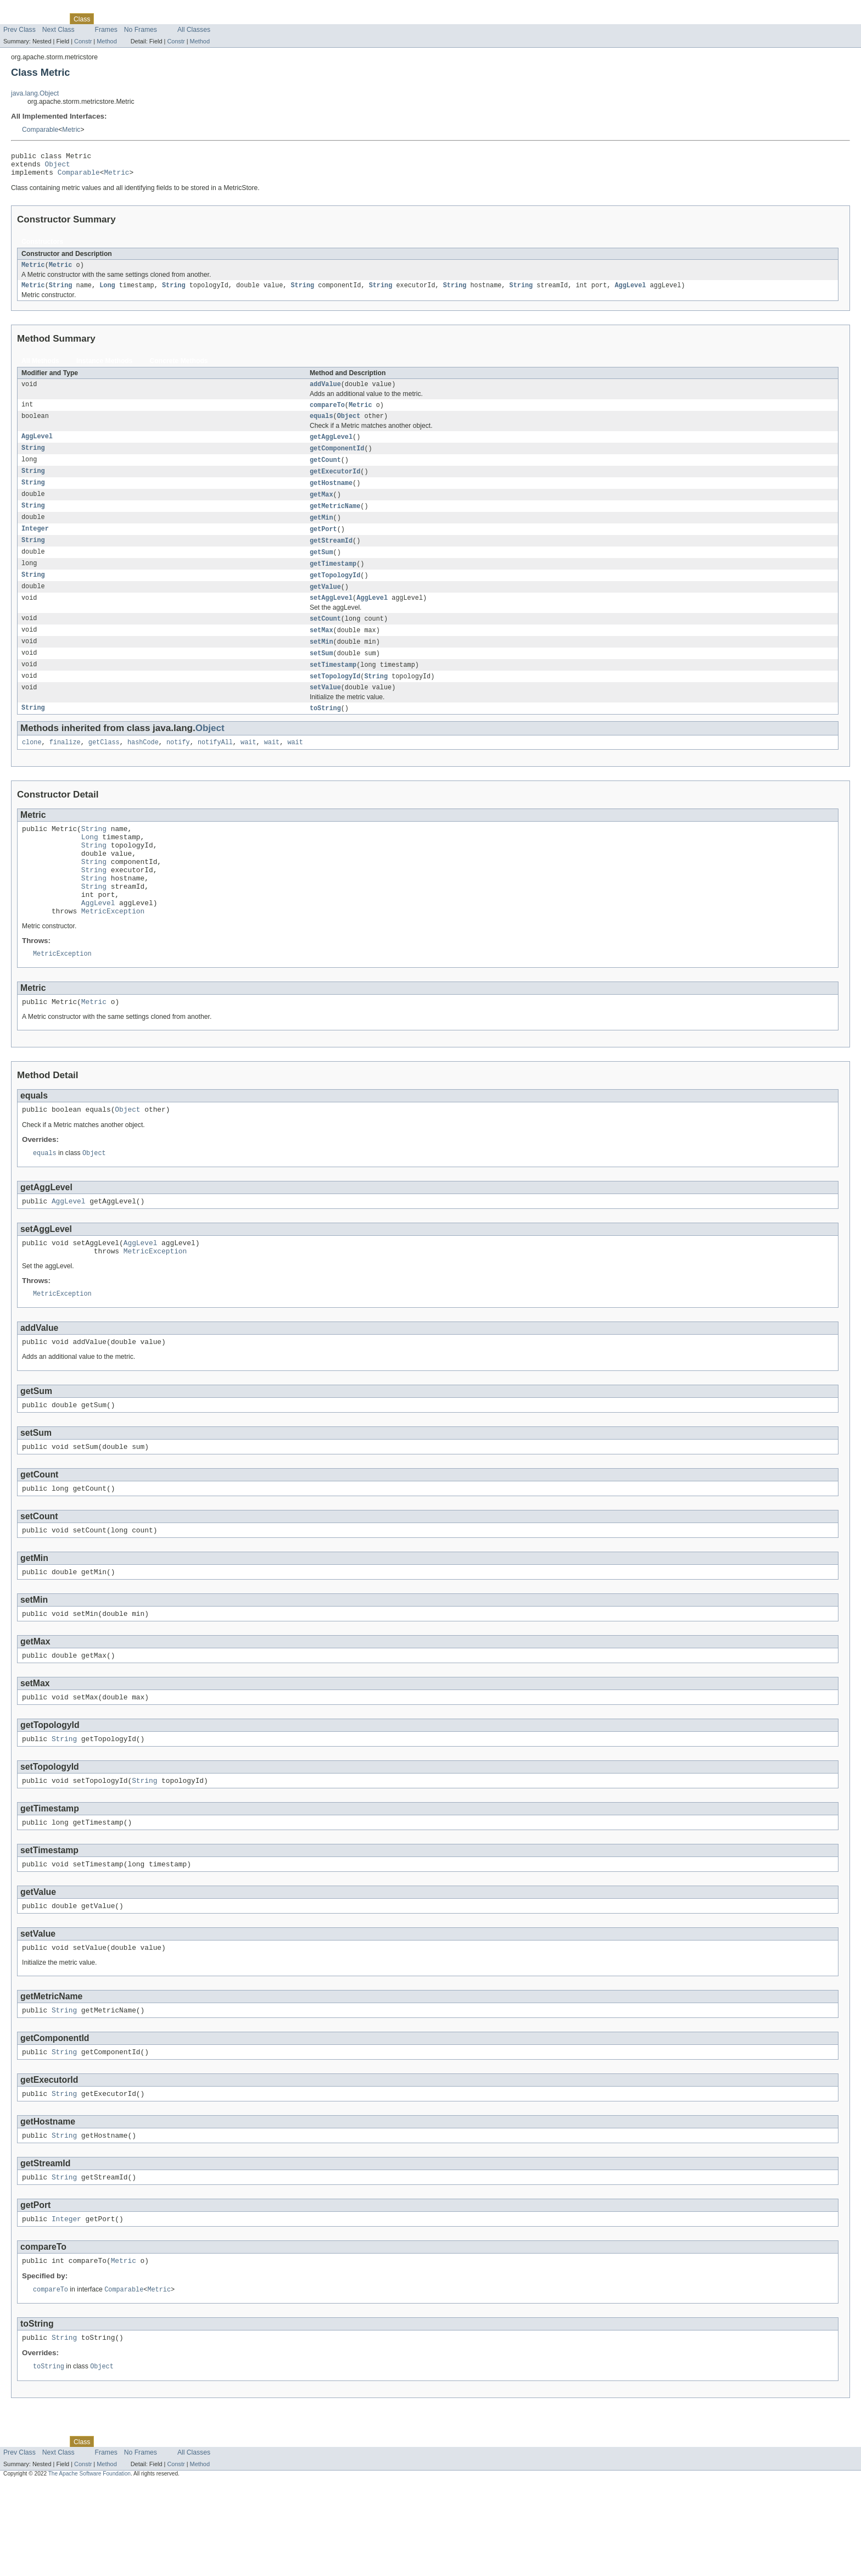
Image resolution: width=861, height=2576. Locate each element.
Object (57, 167)
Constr (83, 41)
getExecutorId (335, 483)
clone (32, 766)
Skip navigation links (30, 9)
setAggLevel (331, 616)
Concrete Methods (179, 368)
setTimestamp (333, 686)
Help (209, 19)
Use (106, 19)
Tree (125, 19)
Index (188, 19)
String (60, 292)
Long (107, 292)
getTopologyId (335, 592)
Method (106, 41)
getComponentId (337, 459)
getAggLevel (331, 447)
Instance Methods (104, 368)
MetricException (112, 953)
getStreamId (331, 555)
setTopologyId (335, 698)
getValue (325, 604)
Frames (106, 30)
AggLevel (630, 292)
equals (321, 425)
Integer (35, 543)
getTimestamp (333, 580)
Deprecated (156, 19)
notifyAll (215, 766)
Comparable (40, 129)
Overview (17, 19)
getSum (321, 568)
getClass (104, 766)
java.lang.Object (35, 93)
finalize (65, 766)
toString (325, 731)
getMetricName (335, 519)
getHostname (331, 495)
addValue (325, 392)
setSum (321, 674)
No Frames (140, 30)
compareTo (327, 413)
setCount (325, 637)
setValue (325, 710)
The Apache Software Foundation (89, 2566)
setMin (321, 661)
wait (248, 766)
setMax (321, 649)
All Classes (193, 30)
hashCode (143, 766)
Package (51, 19)
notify (178, 766)
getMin (321, 531)
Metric (71, 129)
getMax (321, 507)
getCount (325, 471)
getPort (323, 543)
